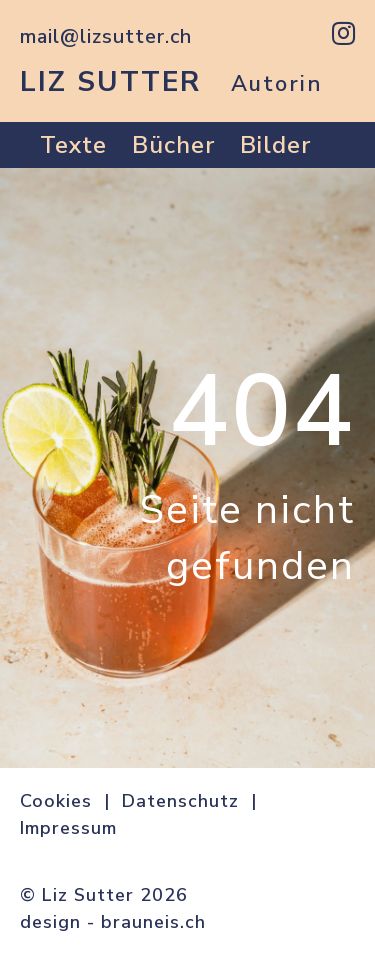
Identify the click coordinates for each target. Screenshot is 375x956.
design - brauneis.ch (113, 922)
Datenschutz (180, 801)
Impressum (68, 828)
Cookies (56, 801)
